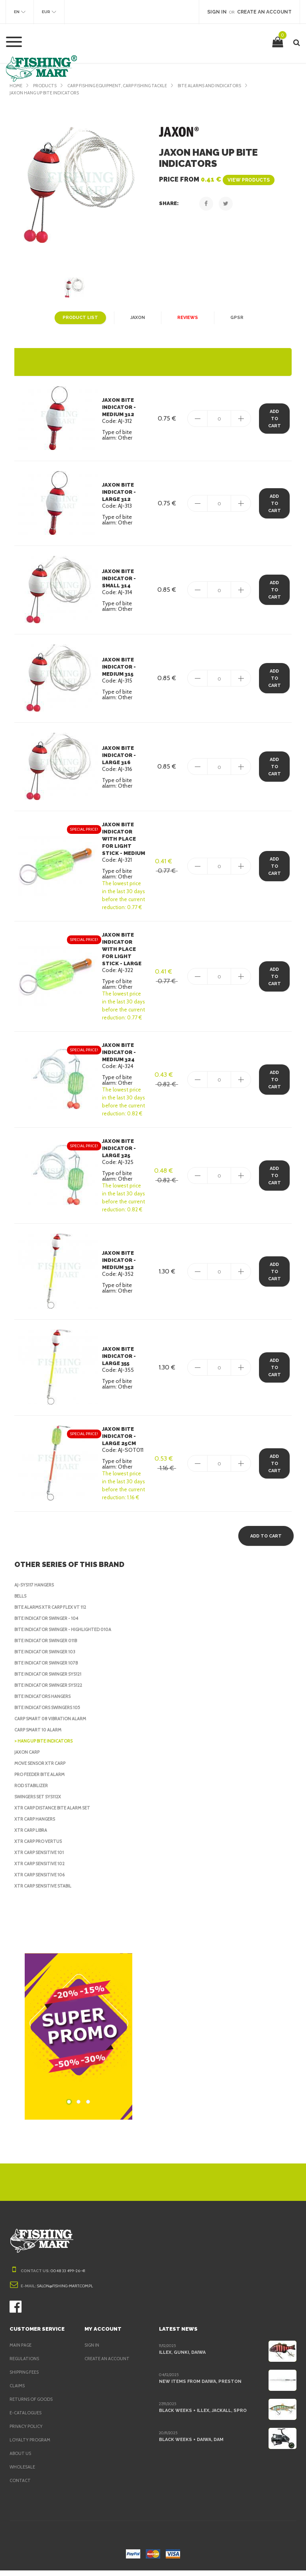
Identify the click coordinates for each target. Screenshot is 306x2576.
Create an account (107, 2364)
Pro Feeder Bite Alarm (42, 1780)
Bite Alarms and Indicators (223, 85)
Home (16, 85)
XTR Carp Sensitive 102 (41, 1869)
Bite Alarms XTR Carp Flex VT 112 (55, 1612)
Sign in (92, 2350)
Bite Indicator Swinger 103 (47, 1657)
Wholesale (23, 2472)
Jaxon (136, 317)
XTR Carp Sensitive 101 (41, 1858)
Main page (21, 2350)
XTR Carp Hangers (37, 1824)
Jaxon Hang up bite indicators (47, 92)
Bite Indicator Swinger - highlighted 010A (66, 1635)
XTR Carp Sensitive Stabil (46, 1891)
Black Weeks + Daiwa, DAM (191, 2445)
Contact (20, 2486)
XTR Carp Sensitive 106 (41, 1880)
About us (21, 2459)
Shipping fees (26, 2377)
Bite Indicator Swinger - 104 (48, 1623)
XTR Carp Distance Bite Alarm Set (56, 1813)
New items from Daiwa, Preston (198, 2386)
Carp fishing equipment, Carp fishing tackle (124, 85)
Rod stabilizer (32, 1791)
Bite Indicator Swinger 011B (48, 1646)
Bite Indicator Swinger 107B (48, 1668)
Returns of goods (33, 2404)
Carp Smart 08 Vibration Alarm (53, 1724)
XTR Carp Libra (32, 1835)
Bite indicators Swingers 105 (50, 1713)
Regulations (25, 2364)
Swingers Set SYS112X (41, 1802)
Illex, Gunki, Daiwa (182, 2357)
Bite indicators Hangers (45, 1702)
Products (46, 85)
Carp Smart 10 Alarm (40, 1735)
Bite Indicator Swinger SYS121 (51, 1679)
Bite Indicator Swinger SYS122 (51, 1690)
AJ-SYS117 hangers (37, 1590)
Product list (81, 317)
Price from (214, 179)
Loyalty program (31, 2445)
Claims (18, 2391)
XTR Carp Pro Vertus (40, 1846)
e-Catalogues (26, 2418)
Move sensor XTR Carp (42, 1768)
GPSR (235, 317)
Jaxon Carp (28, 1757)
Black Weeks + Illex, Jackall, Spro (203, 2416)
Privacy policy (28, 2431)
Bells (21, 1601)
